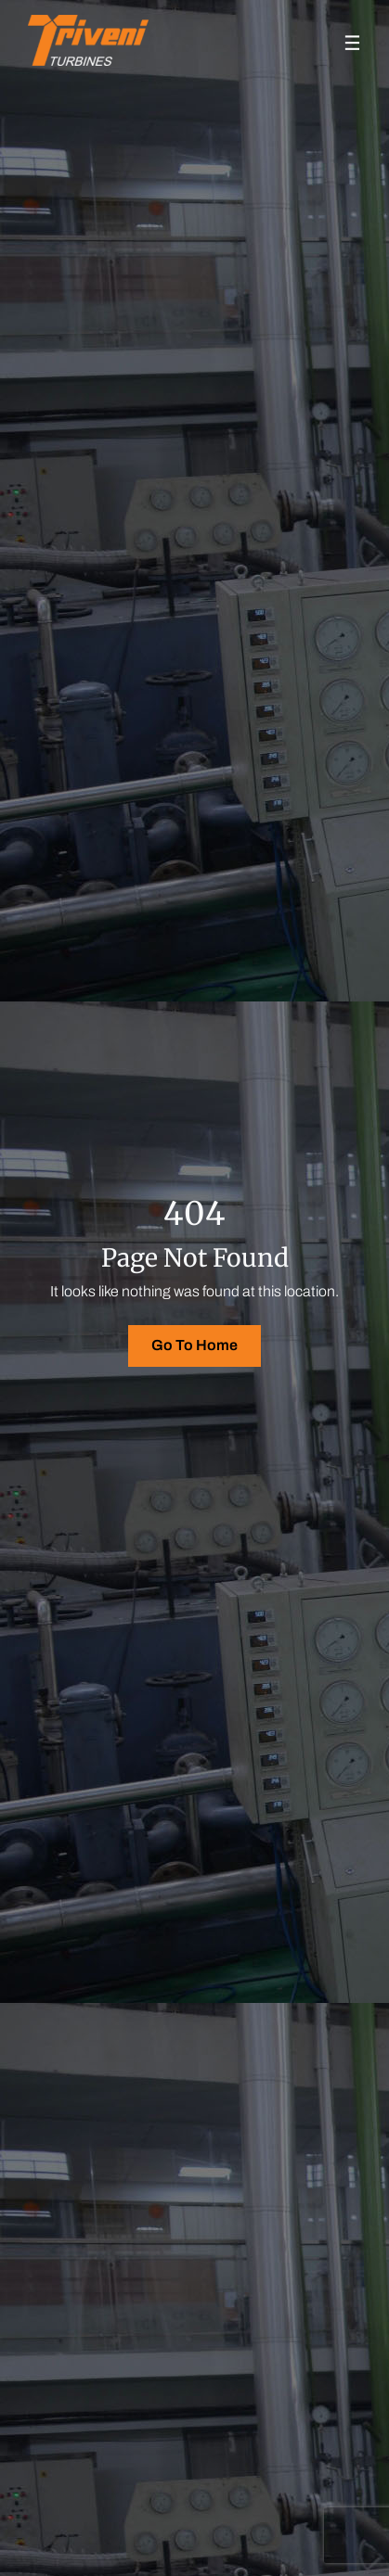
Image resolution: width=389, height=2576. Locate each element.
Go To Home (194, 1345)
